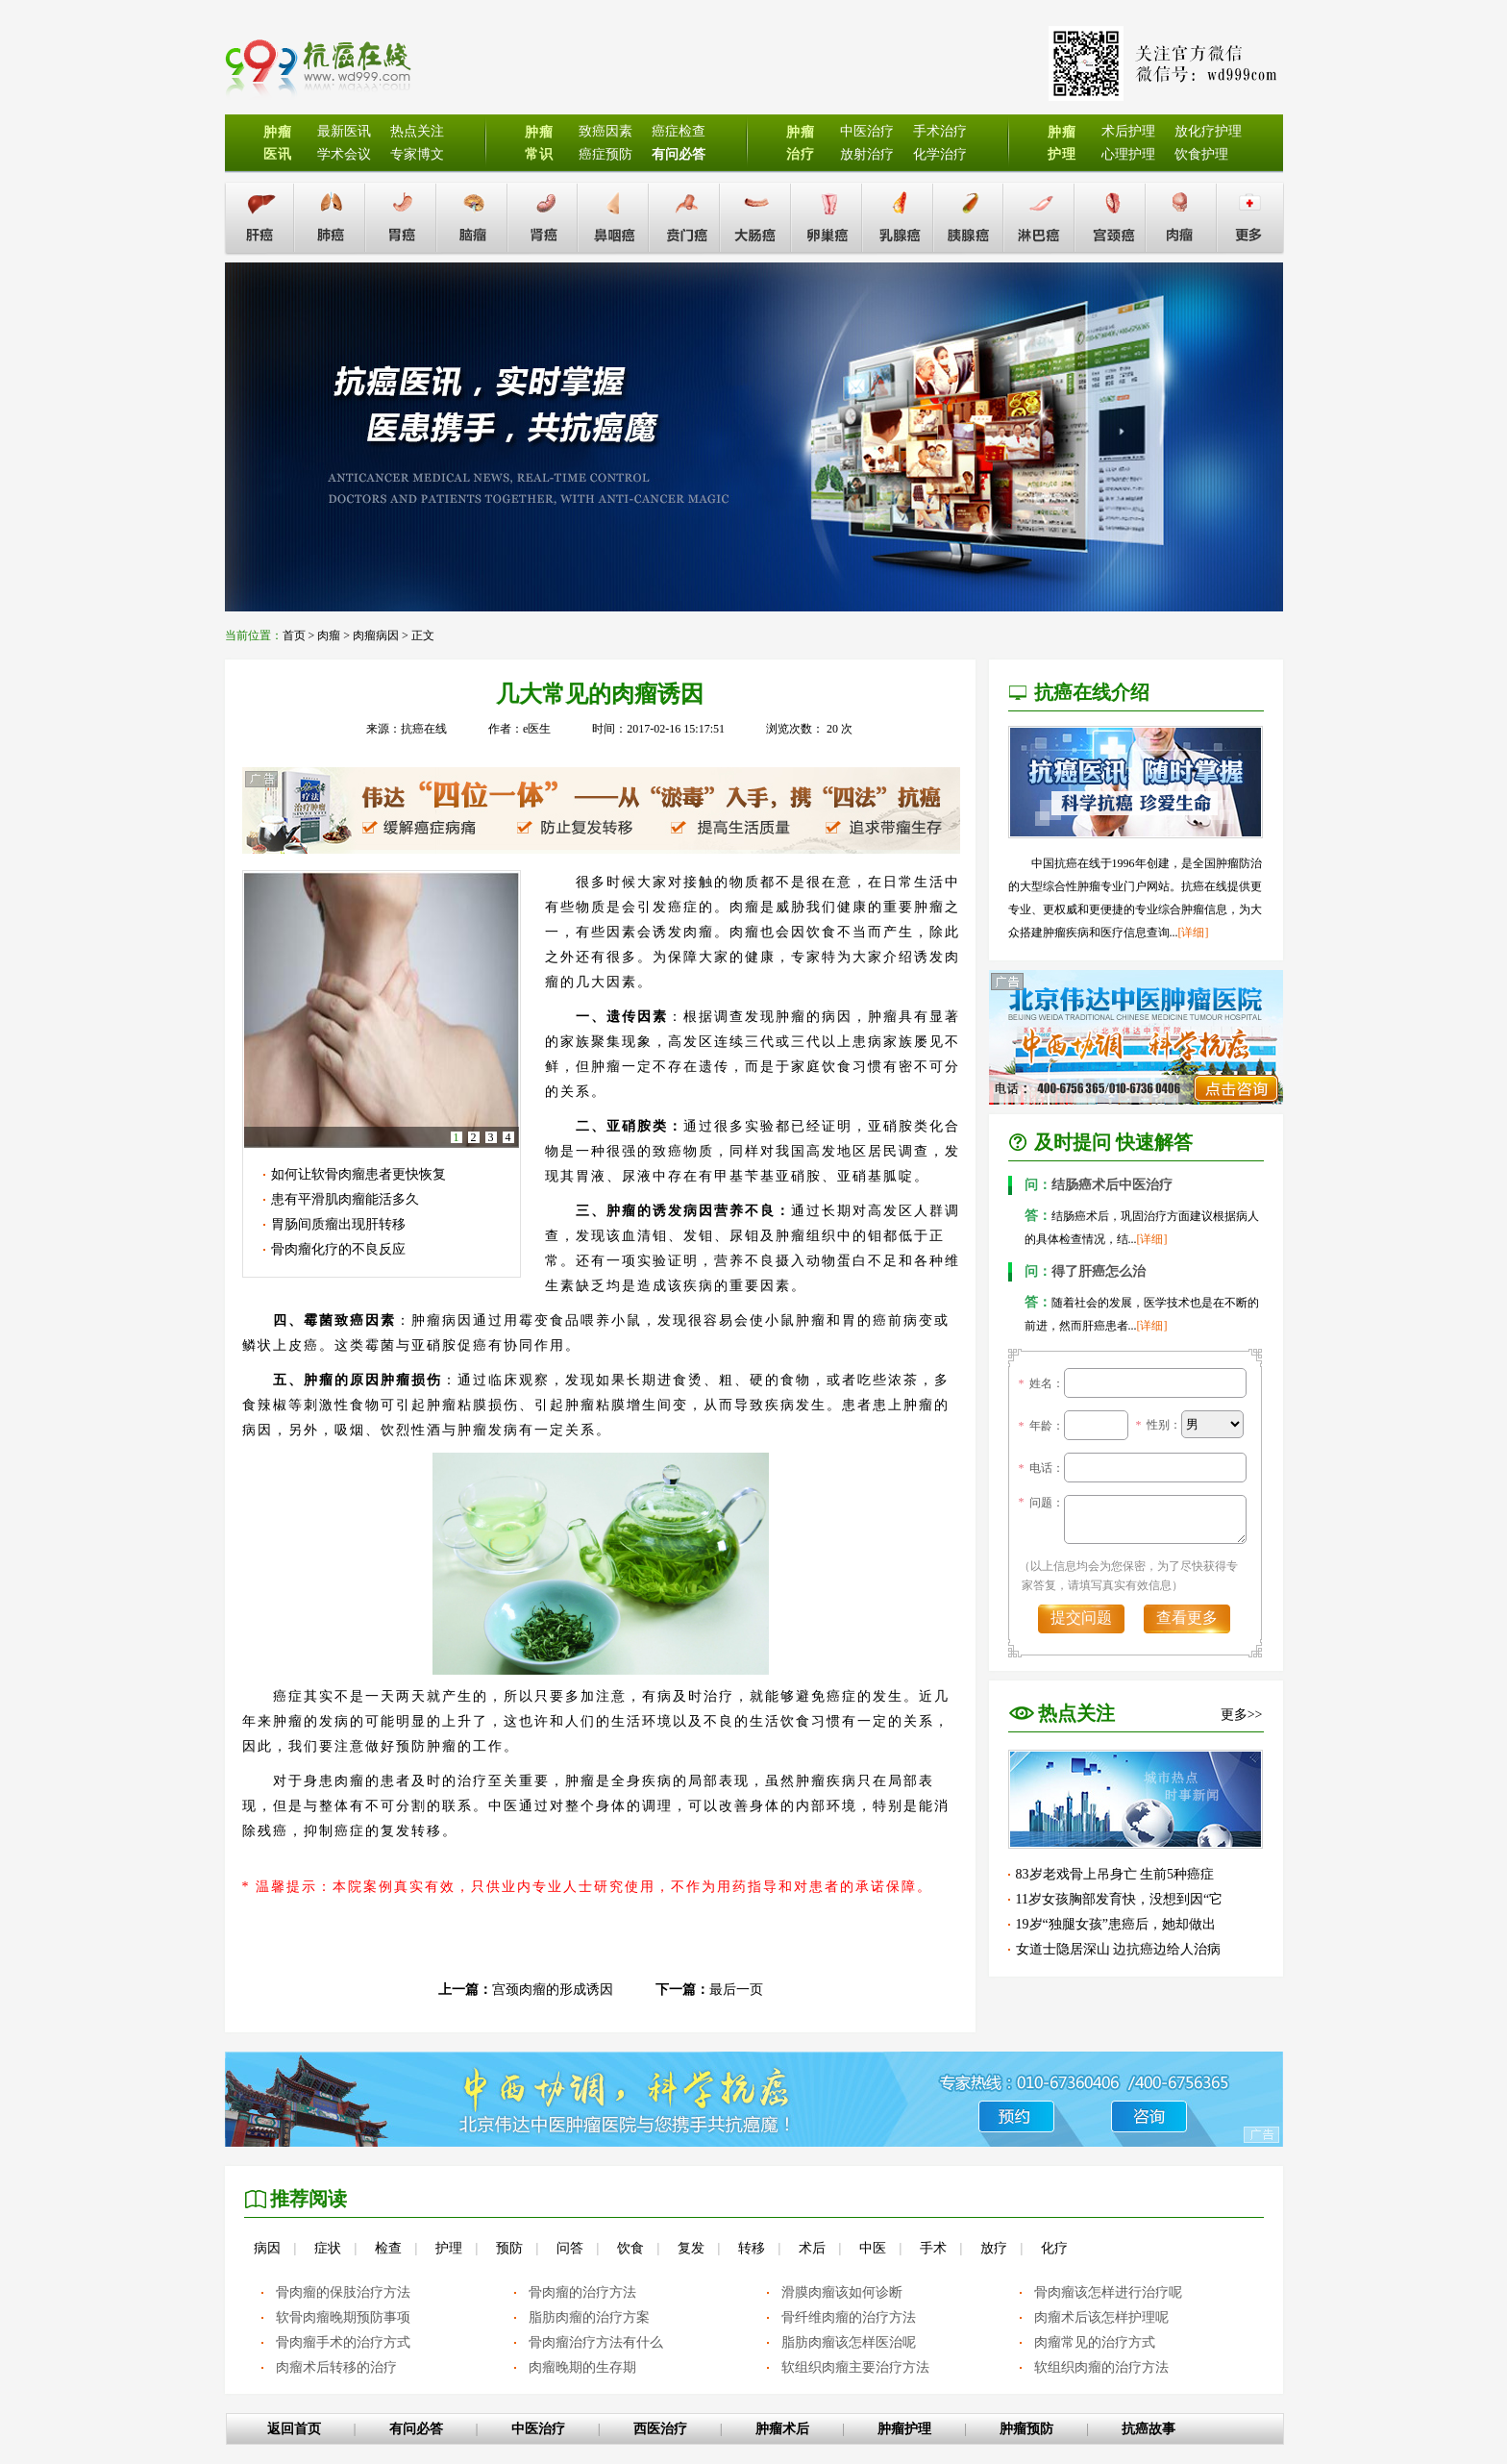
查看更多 (1187, 1617)
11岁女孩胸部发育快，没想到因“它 (1119, 1899)
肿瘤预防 (1026, 2429)
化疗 (1054, 2248)
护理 (448, 2248)
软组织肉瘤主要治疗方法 (855, 2367)
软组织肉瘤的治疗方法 (1101, 2367)
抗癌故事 (1148, 2429)
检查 (388, 2248)
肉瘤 (328, 635)
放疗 (993, 2248)
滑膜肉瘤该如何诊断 (841, 2292)
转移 (751, 2248)
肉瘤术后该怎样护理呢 (1101, 2317)
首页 (294, 635)
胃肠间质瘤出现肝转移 (338, 1224)
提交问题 (1081, 1617)
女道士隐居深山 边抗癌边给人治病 (1119, 1949)
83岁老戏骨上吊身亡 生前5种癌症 (1115, 1874)
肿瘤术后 (782, 2429)
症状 (327, 2248)
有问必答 (416, 2429)
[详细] (1193, 932)
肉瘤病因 (376, 635)
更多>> (1242, 1714)
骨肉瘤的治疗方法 (582, 2292)
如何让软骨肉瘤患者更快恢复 (358, 1174)
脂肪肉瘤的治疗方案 (589, 2317)
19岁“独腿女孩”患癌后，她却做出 (1116, 1924)
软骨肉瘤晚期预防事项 (343, 2317)
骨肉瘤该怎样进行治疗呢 (1108, 2292)
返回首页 (294, 2429)
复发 (691, 2248)
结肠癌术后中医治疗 (1099, 1185)
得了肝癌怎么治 (1085, 1271)
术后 (812, 2248)
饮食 (630, 2248)
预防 (509, 2248)
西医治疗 (660, 2429)
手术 (933, 2248)
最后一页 (736, 1989)
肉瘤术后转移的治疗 (336, 2367)
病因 (267, 2248)
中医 (872, 2248)
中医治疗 (538, 2429)
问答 (569, 2248)
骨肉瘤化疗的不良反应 (338, 1249)
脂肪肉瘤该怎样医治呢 (848, 2342)
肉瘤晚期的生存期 (582, 2367)
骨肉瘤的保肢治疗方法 (343, 2292)
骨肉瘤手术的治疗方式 (343, 2342)
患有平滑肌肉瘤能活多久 (345, 1199)
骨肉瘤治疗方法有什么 (596, 2342)
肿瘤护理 (904, 2429)
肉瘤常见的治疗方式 (1094, 2342)
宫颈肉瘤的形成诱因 (552, 1989)
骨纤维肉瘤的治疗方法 (848, 2317)
